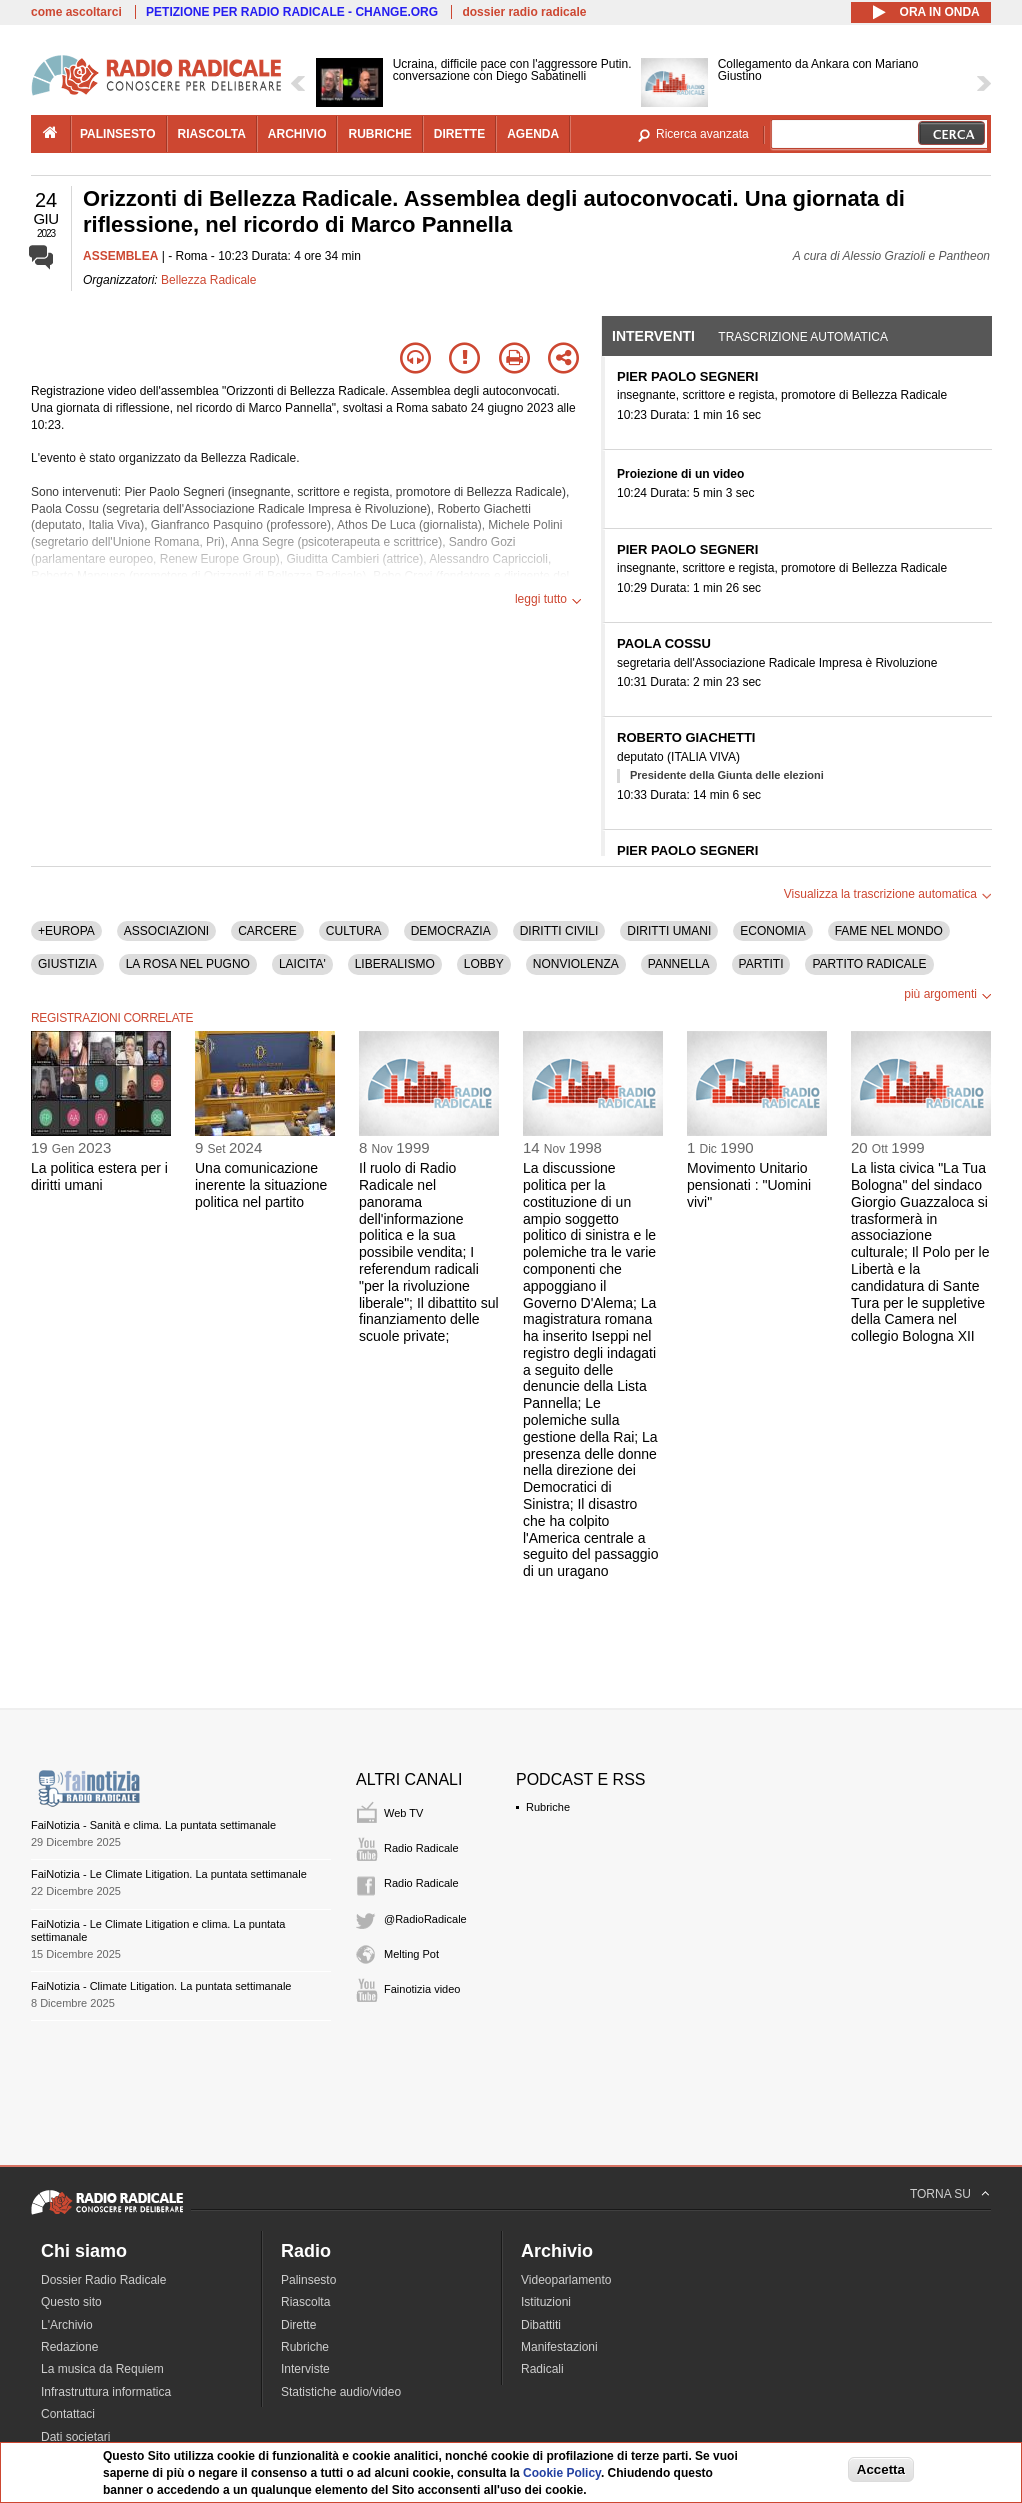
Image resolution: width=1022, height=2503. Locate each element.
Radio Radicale (421, 1848)
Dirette (298, 2325)
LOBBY (484, 964)
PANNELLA (679, 964)
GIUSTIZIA (67, 964)
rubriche (379, 134)
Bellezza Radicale (208, 280)
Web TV (403, 1813)
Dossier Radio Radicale (103, 2280)
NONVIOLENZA (576, 964)
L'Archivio (67, 2325)
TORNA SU (940, 2194)
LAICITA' (302, 964)
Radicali (542, 2369)
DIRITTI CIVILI (559, 931)
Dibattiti (541, 2325)
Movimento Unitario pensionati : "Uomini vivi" (749, 1185)
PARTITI (761, 964)
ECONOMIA (772, 931)
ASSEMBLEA (120, 256)
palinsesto (118, 134)
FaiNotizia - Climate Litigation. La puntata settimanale (161, 1986)
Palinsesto (308, 2280)
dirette (459, 134)
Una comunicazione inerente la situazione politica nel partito (261, 1185)
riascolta (212, 134)
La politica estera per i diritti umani (99, 1176)
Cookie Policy (562, 2473)
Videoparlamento (566, 2280)
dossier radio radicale (524, 12)
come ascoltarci (76, 12)
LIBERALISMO (395, 964)
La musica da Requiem (102, 2369)
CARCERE (267, 931)
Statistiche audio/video (341, 2392)
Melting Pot (411, 1954)
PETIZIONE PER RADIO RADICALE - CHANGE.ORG (292, 12)
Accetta (881, 2469)
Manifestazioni (559, 2347)
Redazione (69, 2347)
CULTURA (354, 931)
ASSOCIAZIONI (166, 931)
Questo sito (71, 2302)
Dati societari (75, 2437)
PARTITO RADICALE (869, 964)
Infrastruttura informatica (106, 2392)
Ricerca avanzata (702, 134)
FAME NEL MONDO (889, 931)
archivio (297, 134)
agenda (533, 134)
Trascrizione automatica (803, 337)
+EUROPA (66, 931)
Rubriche (548, 1807)
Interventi (653, 336)
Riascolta (305, 2302)
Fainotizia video (422, 1989)
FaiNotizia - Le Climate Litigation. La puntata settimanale (169, 1874)
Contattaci (68, 2414)
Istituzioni (546, 2302)
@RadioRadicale (425, 1919)
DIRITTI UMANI (669, 931)
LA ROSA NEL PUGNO (188, 964)
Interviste (305, 2369)
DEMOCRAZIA (451, 931)
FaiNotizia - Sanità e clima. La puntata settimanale (153, 1825)
